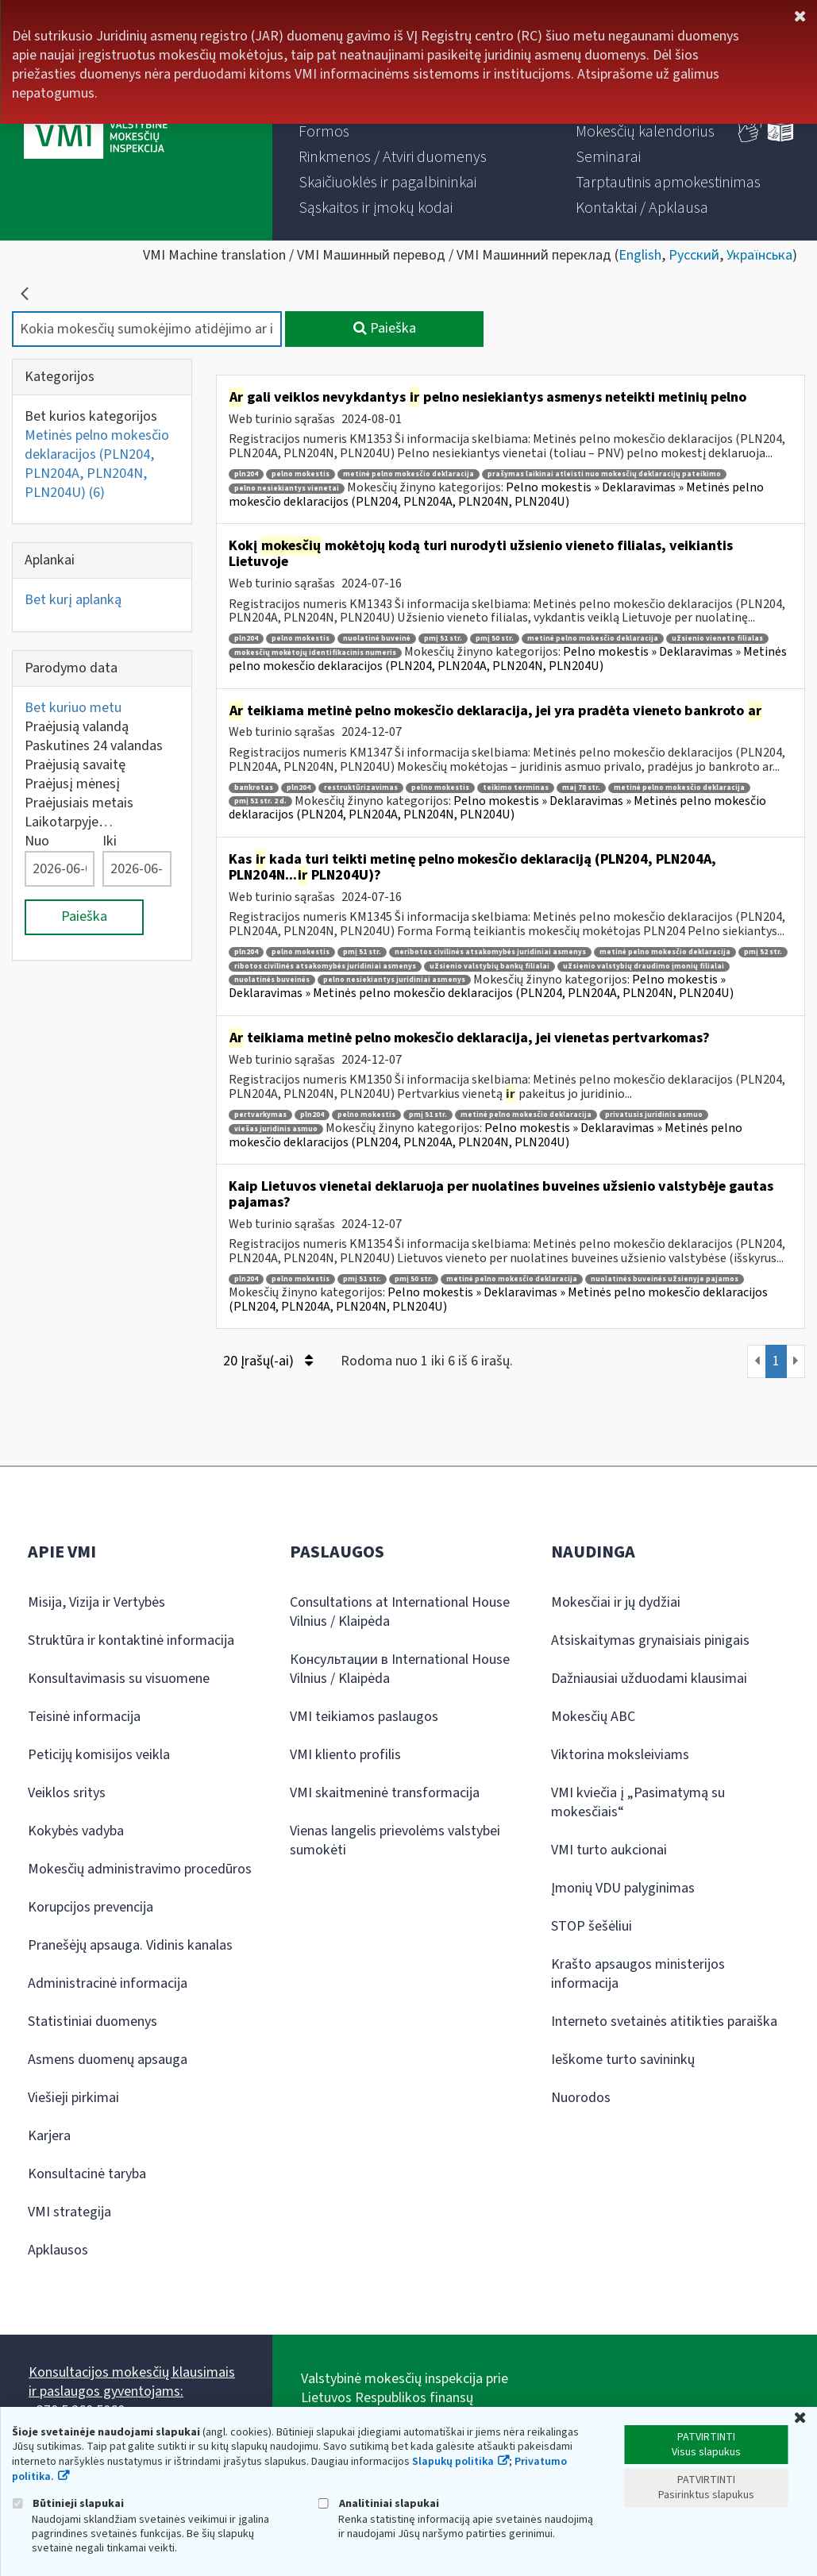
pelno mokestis (300, 474)
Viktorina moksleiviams (620, 1755)
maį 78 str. (581, 788)
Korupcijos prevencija (90, 1907)
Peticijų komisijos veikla (99, 1755)
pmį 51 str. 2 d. (260, 801)
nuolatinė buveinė (376, 638)
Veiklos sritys (67, 1793)
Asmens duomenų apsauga (107, 2060)
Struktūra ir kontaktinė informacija (131, 1640)
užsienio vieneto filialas (717, 638)
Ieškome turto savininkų (623, 2060)
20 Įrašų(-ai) (268, 1361)
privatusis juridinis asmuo (654, 1115)
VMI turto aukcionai (609, 1850)
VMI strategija (69, 2212)
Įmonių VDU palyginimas (623, 1888)
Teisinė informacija (84, 1717)
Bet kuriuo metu (73, 708)
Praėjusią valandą (77, 727)
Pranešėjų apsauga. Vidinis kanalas (130, 1945)
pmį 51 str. (443, 638)
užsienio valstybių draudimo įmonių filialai (643, 966)
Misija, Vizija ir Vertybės (96, 1602)
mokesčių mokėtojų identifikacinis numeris (315, 653)
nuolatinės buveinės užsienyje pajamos (664, 1279)
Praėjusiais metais (79, 803)
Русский (694, 255)
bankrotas (253, 788)
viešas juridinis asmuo (276, 1129)
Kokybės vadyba (76, 1831)
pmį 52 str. (763, 952)
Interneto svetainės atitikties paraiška (664, 2021)
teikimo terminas (516, 788)
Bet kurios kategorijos (91, 416)
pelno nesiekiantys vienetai (286, 488)
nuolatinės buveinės (272, 980)
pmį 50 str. (495, 638)
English (640, 255)
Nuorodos (581, 2098)
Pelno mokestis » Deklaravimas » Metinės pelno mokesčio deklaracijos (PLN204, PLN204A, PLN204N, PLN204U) (496, 494)
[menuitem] (324, 132)
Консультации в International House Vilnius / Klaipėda (400, 1669)
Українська (759, 255)
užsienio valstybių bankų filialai (489, 966)
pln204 (246, 474)
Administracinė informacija (107, 1983)
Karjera (49, 2136)
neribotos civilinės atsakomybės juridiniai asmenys (490, 952)
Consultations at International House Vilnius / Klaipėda (400, 1611)
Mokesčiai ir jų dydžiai (615, 1602)
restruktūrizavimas (361, 788)
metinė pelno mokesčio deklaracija (408, 474)
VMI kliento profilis (345, 1755)
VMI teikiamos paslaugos (364, 1717)
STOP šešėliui (591, 1926)
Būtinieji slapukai (68, 2503)
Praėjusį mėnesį (72, 784)
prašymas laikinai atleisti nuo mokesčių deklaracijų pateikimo (604, 474)
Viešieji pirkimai (73, 2098)
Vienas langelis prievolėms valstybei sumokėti (395, 1840)
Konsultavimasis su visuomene (119, 1678)
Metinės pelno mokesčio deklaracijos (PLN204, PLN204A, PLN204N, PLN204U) (97, 463)
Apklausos (58, 2250)
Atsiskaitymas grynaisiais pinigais (650, 1640)
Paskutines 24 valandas (94, 746)
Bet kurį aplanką (73, 600)
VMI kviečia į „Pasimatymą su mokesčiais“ (638, 1802)
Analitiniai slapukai (378, 2503)
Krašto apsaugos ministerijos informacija (638, 1973)
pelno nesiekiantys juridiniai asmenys (394, 980)
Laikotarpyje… (69, 822)
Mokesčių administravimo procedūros (140, 1869)
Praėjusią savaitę (75, 765)
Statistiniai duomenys (92, 2021)
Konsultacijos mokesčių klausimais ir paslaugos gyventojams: (132, 2381)
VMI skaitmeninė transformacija (385, 1793)
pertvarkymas (260, 1115)
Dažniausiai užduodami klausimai (649, 1678)
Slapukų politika (453, 2462)
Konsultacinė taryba (87, 2174)
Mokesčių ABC (593, 1717)
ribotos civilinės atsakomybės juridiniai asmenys (325, 966)
